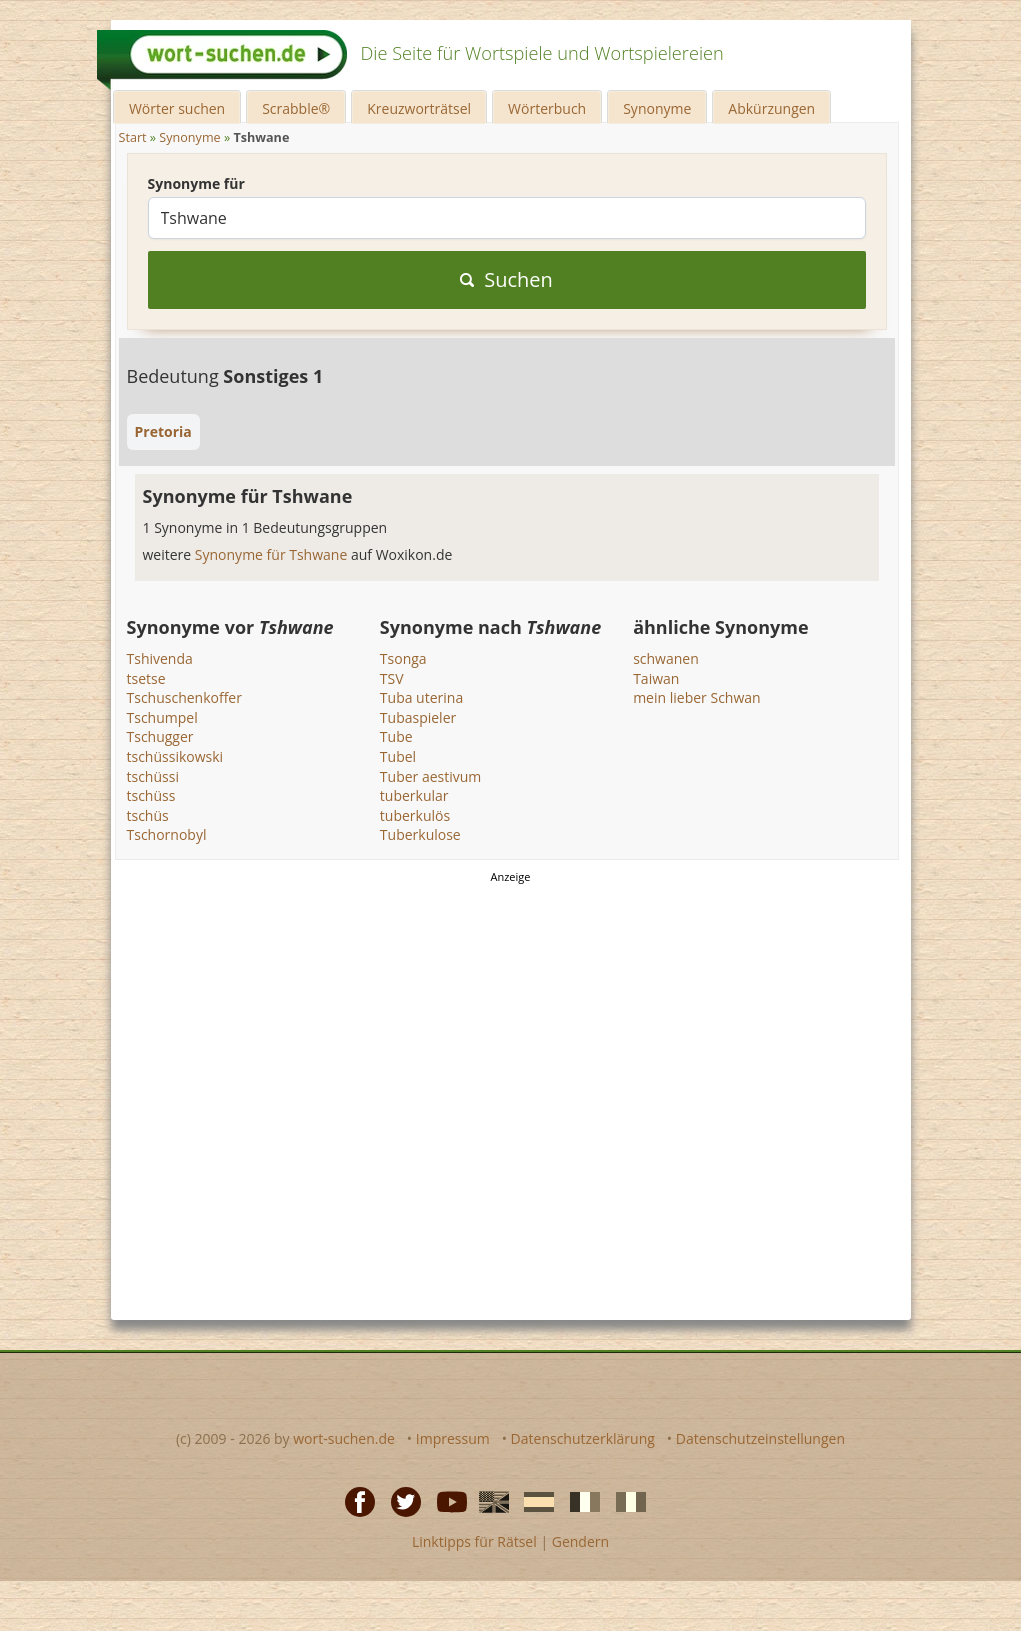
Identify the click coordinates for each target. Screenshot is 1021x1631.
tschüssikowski (175, 756)
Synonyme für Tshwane (273, 554)
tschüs (148, 815)
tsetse (146, 678)
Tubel (398, 756)
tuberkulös (415, 815)
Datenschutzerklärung (583, 1438)
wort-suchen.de (344, 1438)
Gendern (580, 1541)
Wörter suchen (177, 108)
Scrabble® (296, 108)
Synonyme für (196, 183)
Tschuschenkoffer (184, 697)
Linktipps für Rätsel (474, 1541)
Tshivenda (160, 658)
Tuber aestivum (430, 776)
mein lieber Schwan (696, 697)
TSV (392, 678)
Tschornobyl (167, 834)
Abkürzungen (771, 108)
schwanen (666, 658)
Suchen (506, 279)
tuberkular (414, 795)
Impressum (453, 1438)
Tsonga (403, 658)
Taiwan (656, 678)
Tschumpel (162, 717)
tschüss (151, 795)
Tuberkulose (420, 834)
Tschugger (160, 736)
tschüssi (153, 776)
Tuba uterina (421, 697)
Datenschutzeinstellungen (760, 1438)
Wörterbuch (547, 108)
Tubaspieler (418, 717)
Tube (396, 736)
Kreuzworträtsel (419, 108)
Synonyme (657, 108)
